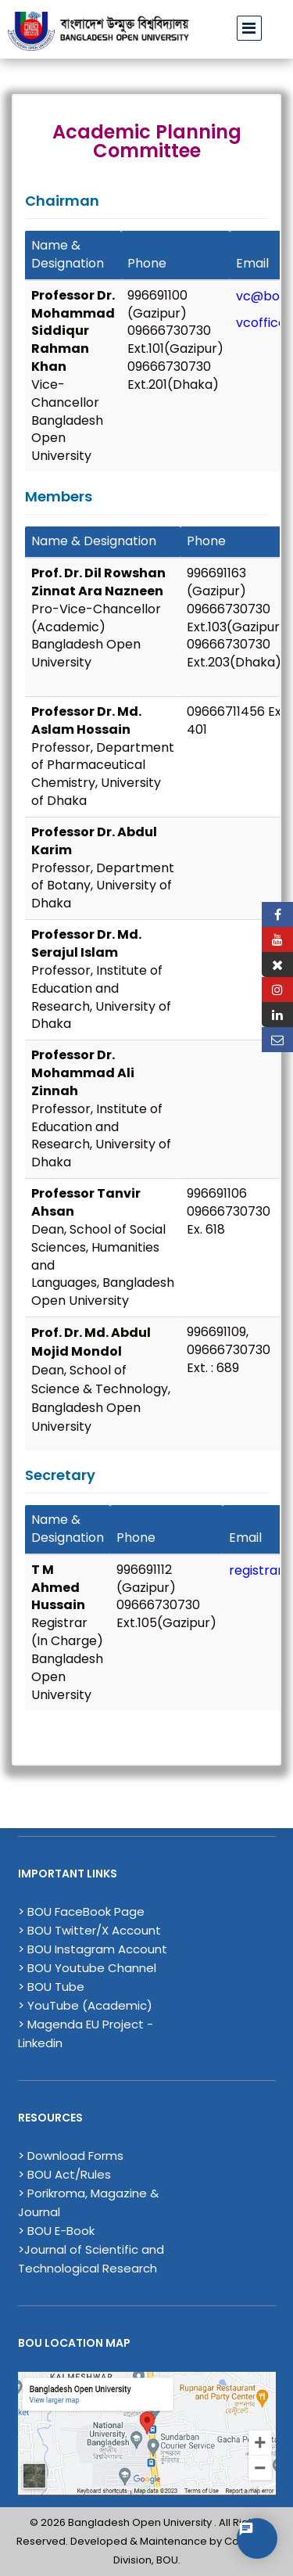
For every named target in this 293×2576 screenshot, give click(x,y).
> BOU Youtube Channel (87, 1968)
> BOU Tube (51, 1986)
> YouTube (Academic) (85, 2005)
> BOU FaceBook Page (81, 1911)
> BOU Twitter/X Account (89, 1930)
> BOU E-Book (56, 2230)
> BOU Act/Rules (64, 2174)
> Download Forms (70, 2155)
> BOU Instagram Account (92, 1949)
